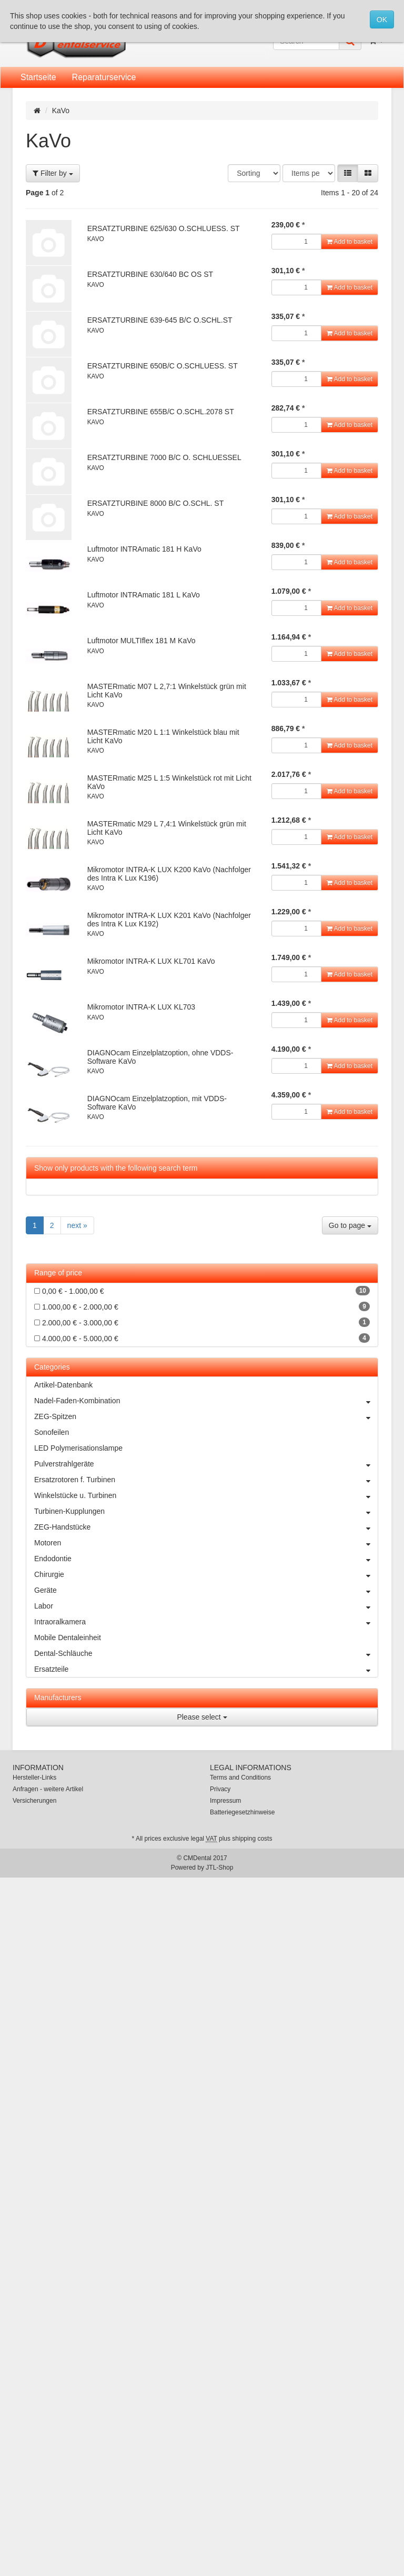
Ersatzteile (206, 1669)
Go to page (350, 1225)
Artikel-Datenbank (63, 1385)
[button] (347, 173)
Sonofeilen (51, 1432)
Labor (206, 1606)
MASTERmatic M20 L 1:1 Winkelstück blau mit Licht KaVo (163, 736)
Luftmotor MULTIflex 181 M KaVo (141, 640)
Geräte (206, 1590)
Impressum (225, 1800)
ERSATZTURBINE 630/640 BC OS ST (150, 274)
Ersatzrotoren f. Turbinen (206, 1479)
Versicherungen (34, 1800)
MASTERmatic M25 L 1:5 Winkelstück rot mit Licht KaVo (169, 782)
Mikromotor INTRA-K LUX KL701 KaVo (151, 961)
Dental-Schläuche (206, 1653)
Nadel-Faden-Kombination (206, 1401)
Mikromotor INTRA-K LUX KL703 (141, 1007)
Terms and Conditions (240, 1777)
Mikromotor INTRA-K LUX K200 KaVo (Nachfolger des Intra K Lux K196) (169, 873)
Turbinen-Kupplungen (206, 1511)
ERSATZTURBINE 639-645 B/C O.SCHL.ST (160, 320)
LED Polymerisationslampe (78, 1448)
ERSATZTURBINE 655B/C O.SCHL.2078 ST (160, 411)
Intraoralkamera (206, 1622)
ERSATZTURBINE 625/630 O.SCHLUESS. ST (163, 228)
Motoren (206, 1543)
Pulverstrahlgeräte (206, 1464)
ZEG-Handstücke (206, 1527)
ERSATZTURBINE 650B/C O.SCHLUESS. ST (162, 366)
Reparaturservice (104, 77)
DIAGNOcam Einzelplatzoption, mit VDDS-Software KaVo (157, 1102)
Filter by (53, 173)
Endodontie (206, 1558)
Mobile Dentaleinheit (67, 1637)
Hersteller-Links (34, 1777)
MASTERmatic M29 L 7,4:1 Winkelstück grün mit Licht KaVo (166, 828)
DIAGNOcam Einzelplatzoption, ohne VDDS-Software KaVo (160, 1057)
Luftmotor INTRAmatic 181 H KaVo (144, 549)
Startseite (38, 77)
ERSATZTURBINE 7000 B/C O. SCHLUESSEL (164, 457)
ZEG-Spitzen (206, 1416)
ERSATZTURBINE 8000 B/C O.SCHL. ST (155, 503)
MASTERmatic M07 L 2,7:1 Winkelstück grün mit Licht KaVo (166, 690)
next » (77, 1225)
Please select (202, 1717)
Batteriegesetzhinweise (242, 1812)
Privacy (220, 1789)
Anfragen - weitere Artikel (48, 1789)
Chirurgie (206, 1574)
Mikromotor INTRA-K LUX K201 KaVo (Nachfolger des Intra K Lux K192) (169, 919)
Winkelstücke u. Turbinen (206, 1495)
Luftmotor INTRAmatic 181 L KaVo (143, 595)
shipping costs (252, 1838)
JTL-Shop (219, 1867)
